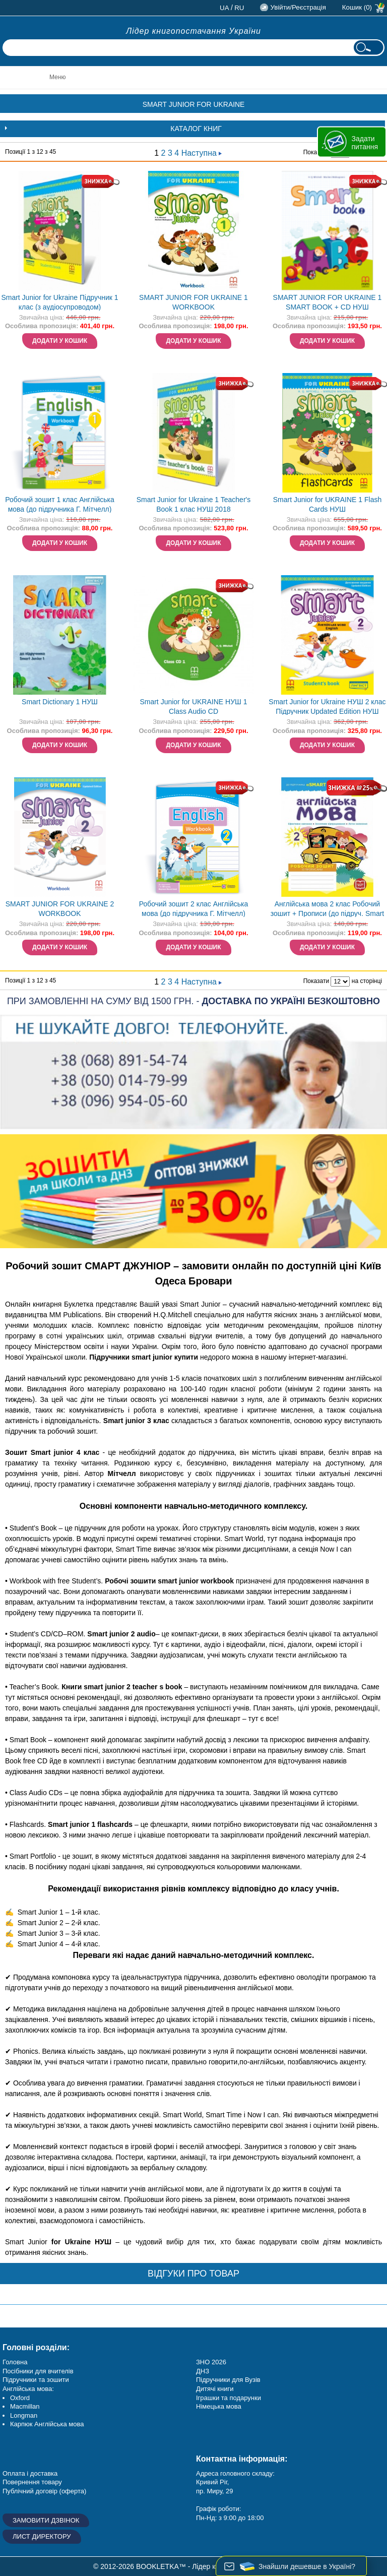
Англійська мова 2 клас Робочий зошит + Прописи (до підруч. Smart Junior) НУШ (327, 909)
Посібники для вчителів (38, 2371)
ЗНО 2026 (211, 2362)
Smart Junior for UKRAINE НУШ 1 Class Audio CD (193, 706)
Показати (316, 981)
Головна (15, 2362)
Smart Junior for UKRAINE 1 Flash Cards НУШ (327, 504)
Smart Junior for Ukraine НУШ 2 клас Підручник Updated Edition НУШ (327, 706)
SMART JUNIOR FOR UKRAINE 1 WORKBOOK (193, 302)
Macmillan (25, 2406)
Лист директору (42, 2536)
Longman (23, 2415)
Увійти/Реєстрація (298, 7)
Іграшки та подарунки (228, 2398)
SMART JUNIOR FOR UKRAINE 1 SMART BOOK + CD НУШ (327, 302)
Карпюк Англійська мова (47, 2424)
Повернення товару (32, 2482)
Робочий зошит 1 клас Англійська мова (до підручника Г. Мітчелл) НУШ (59, 505)
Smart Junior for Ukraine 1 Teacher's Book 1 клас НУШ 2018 (194, 504)
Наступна (201, 153)
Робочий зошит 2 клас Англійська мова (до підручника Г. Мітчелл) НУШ (193, 909)
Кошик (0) (357, 7)
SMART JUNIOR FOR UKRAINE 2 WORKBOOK (60, 908)
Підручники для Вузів (228, 2379)
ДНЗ (202, 2371)
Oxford (20, 2398)
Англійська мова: (28, 2389)
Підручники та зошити (36, 2379)
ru (239, 8)
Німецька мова (218, 2406)
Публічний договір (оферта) (44, 2491)
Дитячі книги (214, 2389)
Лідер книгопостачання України (193, 31)
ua (224, 8)
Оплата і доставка (30, 2473)
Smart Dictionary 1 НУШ (60, 702)
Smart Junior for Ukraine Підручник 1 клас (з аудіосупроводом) (59, 302)
